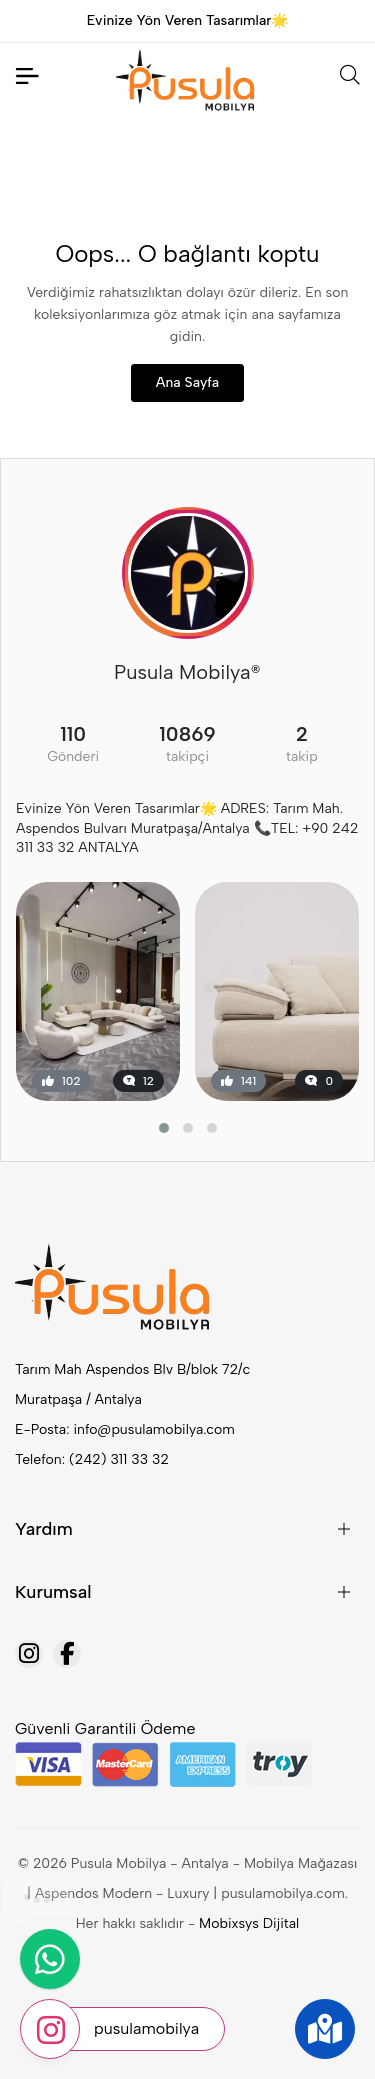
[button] (164, 1128)
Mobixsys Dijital (249, 1923)
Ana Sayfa (187, 382)
